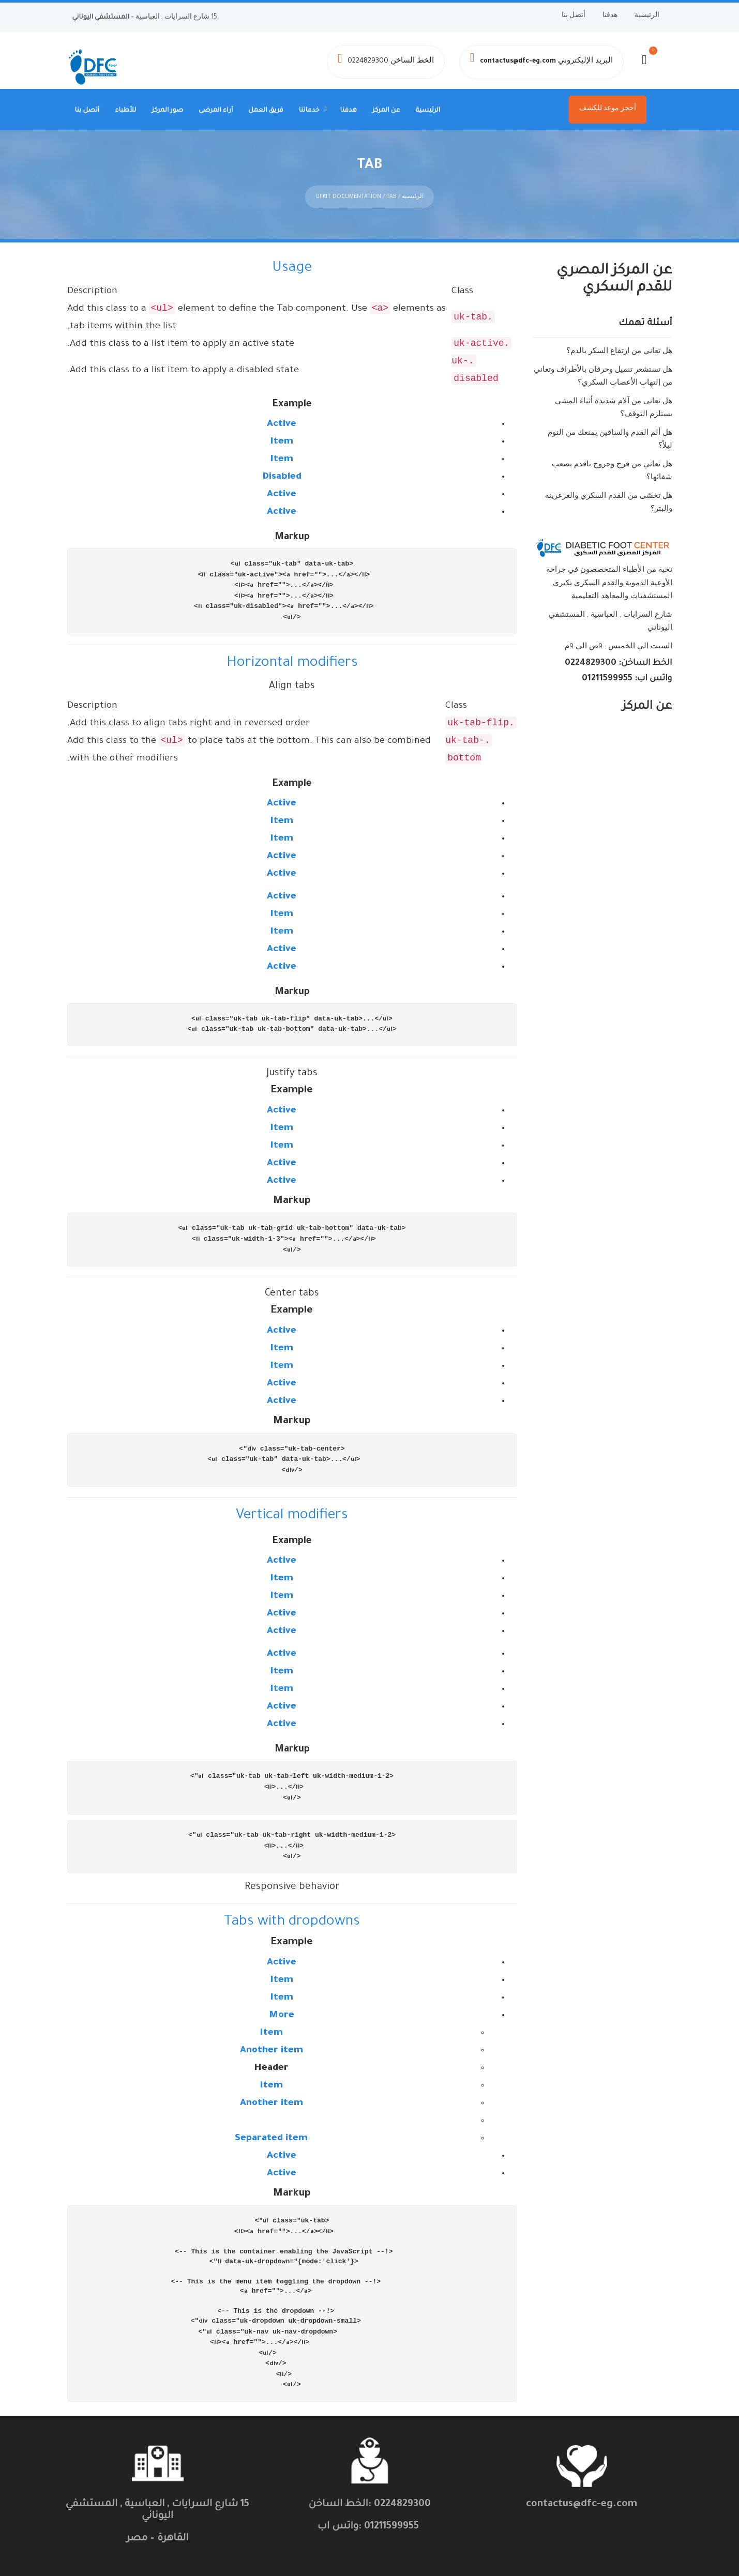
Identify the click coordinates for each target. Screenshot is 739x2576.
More (281, 2012)
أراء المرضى (216, 110)
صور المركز (167, 110)
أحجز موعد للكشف (607, 109)
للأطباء (125, 110)
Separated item (271, 2135)
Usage (292, 265)
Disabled (281, 474)
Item (281, 439)
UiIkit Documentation (348, 194)
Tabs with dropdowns (292, 1919)
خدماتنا (309, 110)
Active (281, 421)
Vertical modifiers (292, 1513)
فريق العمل (265, 110)
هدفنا (609, 16)
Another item (271, 2047)
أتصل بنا (573, 16)
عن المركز (386, 110)
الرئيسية (647, 16)
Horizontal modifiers (292, 660)
